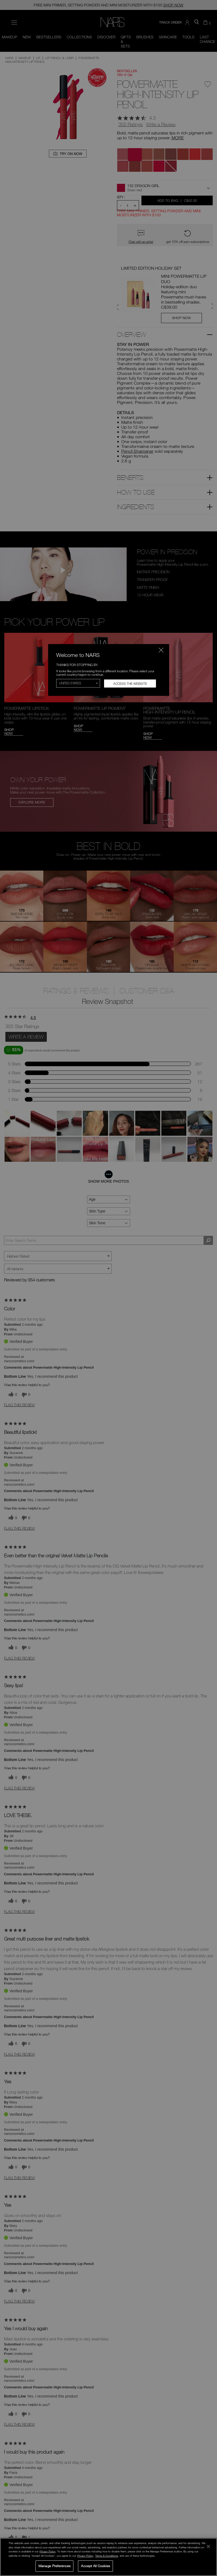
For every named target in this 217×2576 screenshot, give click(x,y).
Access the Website (130, 683)
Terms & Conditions (106, 2555)
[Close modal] (161, 650)
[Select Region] (78, 683)
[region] (108, 2557)
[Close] (208, 2546)
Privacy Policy (48, 2551)
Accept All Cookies (95, 2566)
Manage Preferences (54, 2566)
